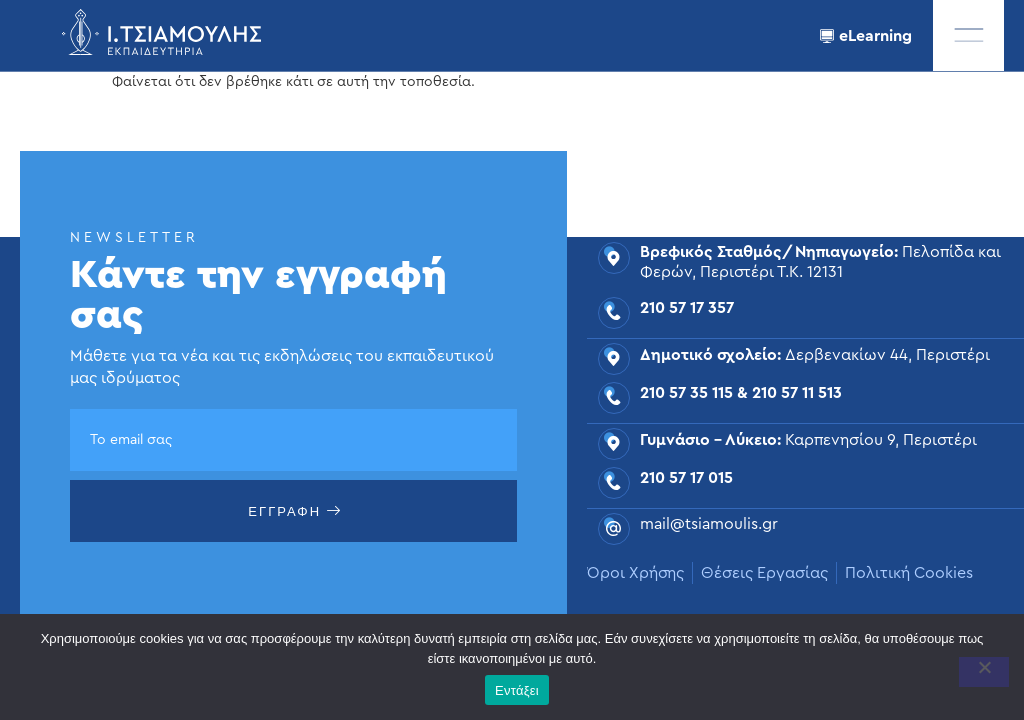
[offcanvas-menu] (968, 35)
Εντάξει (517, 690)
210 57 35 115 (686, 393)
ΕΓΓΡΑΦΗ (295, 511)
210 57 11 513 (797, 393)
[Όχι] (984, 672)
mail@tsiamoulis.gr (709, 524)
